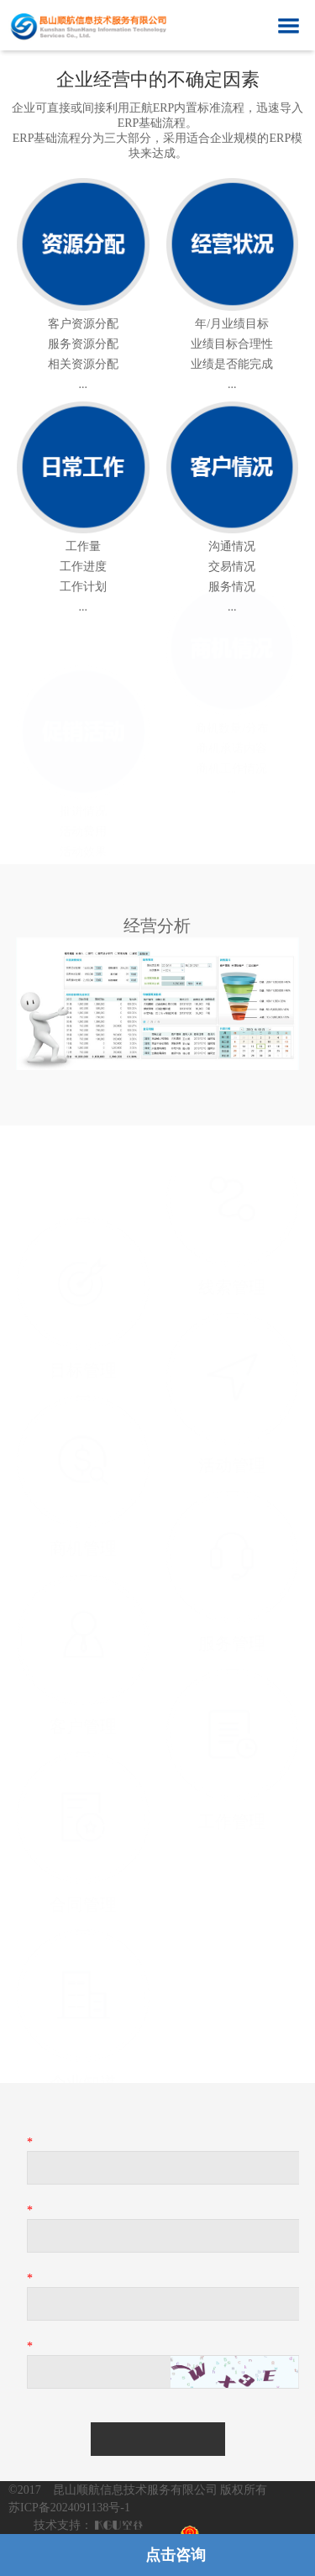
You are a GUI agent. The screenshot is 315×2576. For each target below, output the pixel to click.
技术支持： (63, 2525)
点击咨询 (175, 2555)
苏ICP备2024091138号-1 (69, 2507)
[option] (157, 1001)
